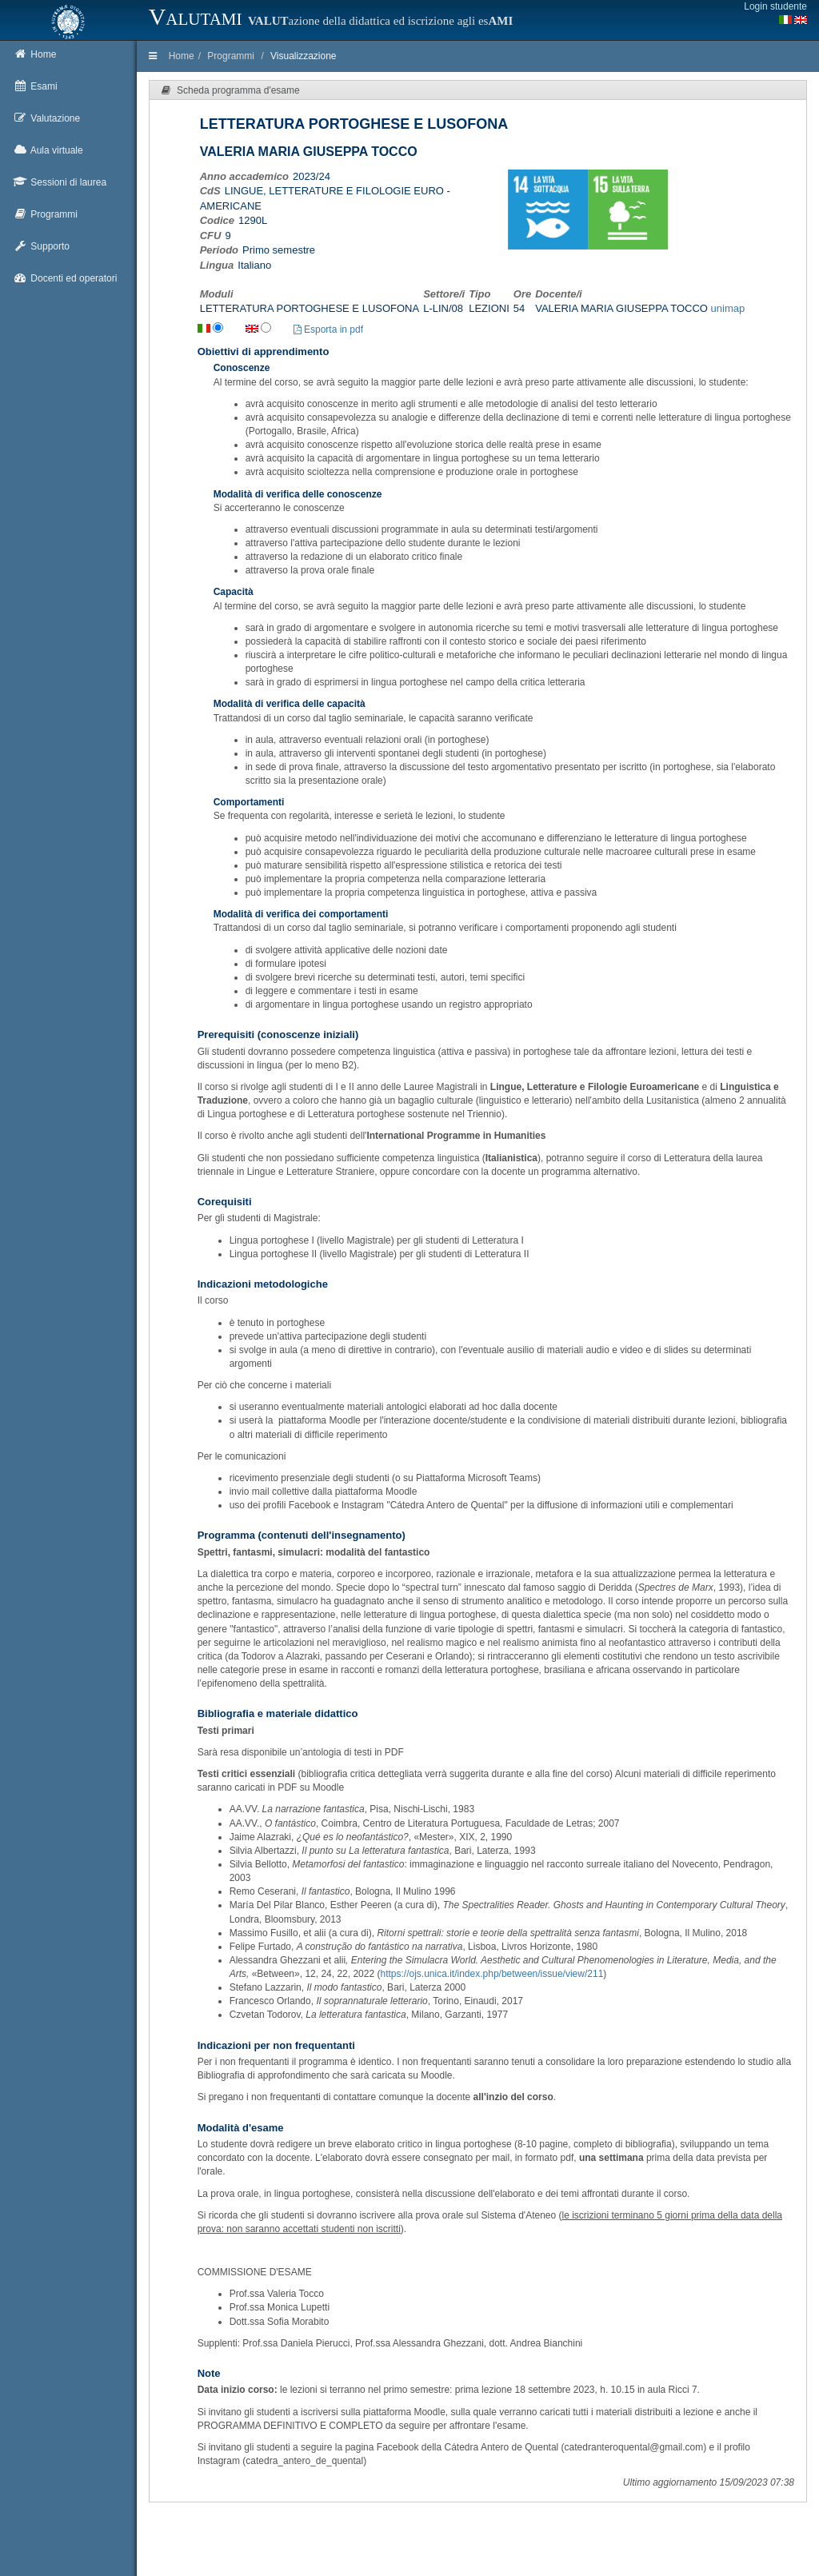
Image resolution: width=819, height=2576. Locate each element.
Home (181, 56)
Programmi (230, 56)
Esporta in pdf (328, 329)
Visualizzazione (303, 56)
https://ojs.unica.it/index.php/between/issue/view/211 (491, 1973)
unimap (728, 308)
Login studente (775, 6)
